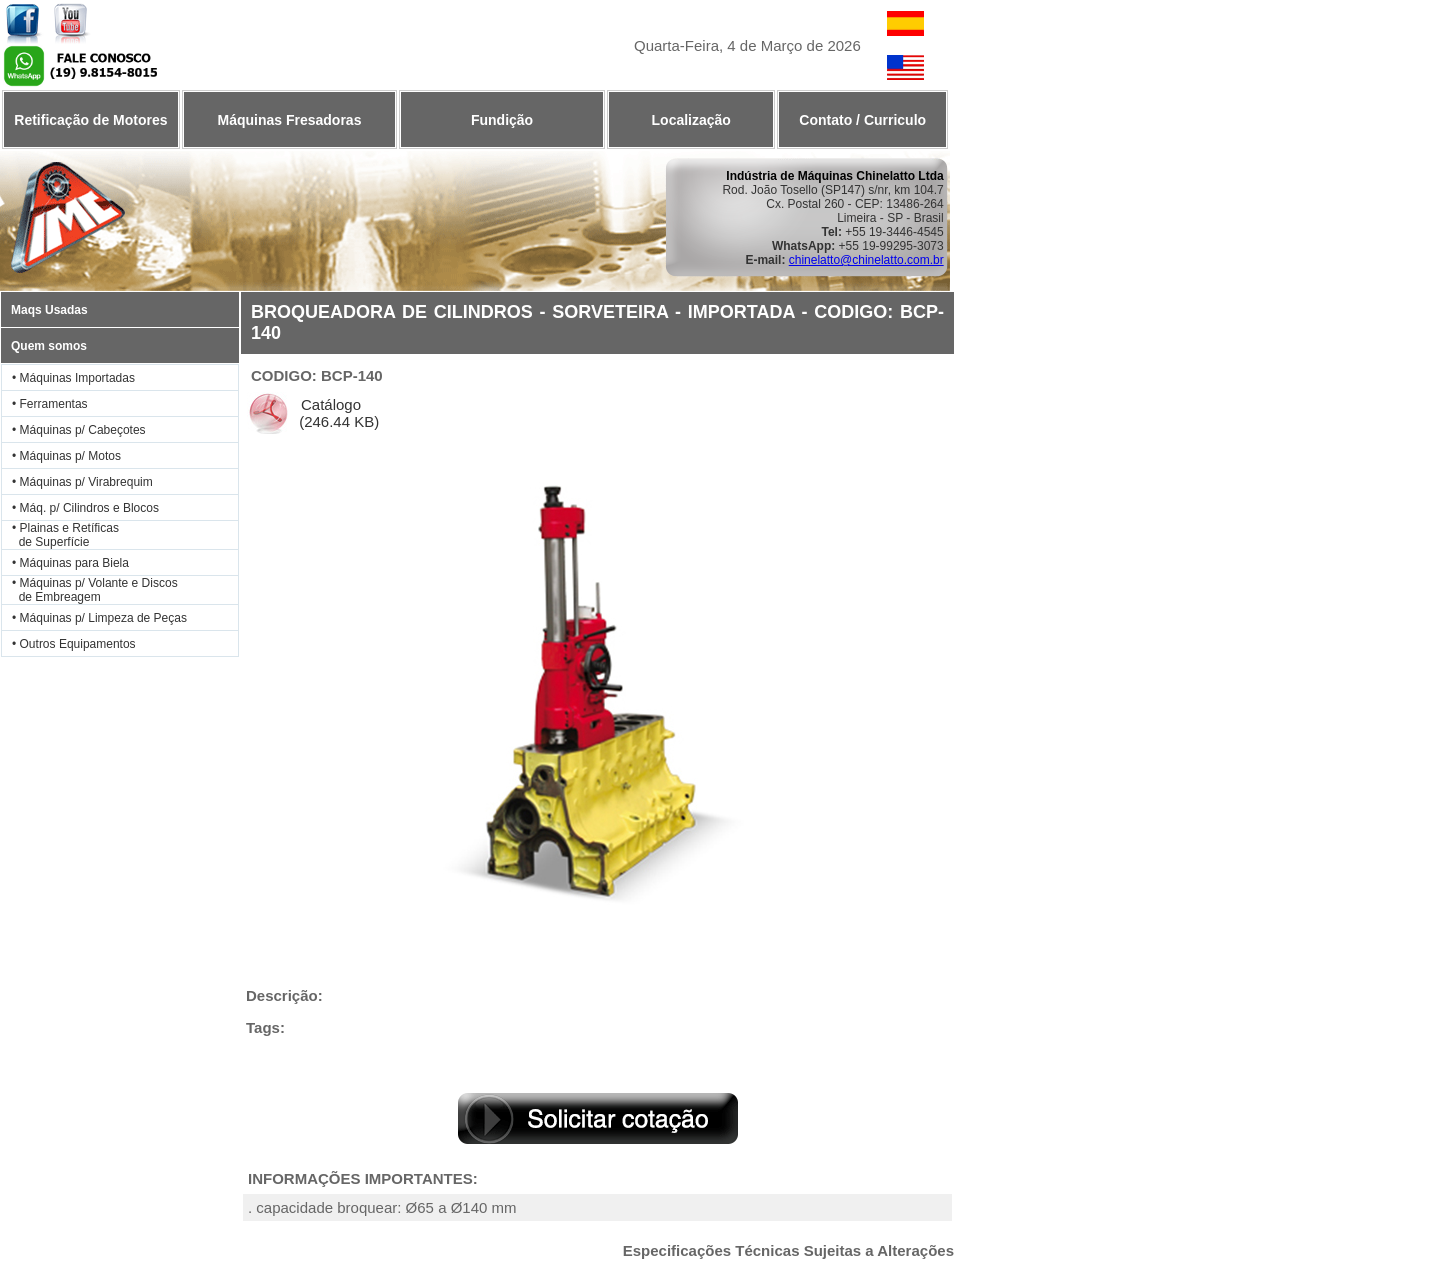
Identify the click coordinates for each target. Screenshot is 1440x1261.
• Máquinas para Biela (70, 563)
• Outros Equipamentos (74, 644)
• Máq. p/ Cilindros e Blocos (85, 508)
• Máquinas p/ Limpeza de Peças (99, 618)
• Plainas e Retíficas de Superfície (60, 535)
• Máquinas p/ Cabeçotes (79, 430)
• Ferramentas (50, 404)
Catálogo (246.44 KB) (337, 413)
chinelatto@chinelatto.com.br (866, 260)
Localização (691, 120)
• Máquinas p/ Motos (66, 456)
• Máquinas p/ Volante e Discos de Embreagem (90, 590)
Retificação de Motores (90, 120)
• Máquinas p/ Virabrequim (82, 482)
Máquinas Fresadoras (289, 120)
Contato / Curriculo (862, 120)
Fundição (502, 120)
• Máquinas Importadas (73, 378)
